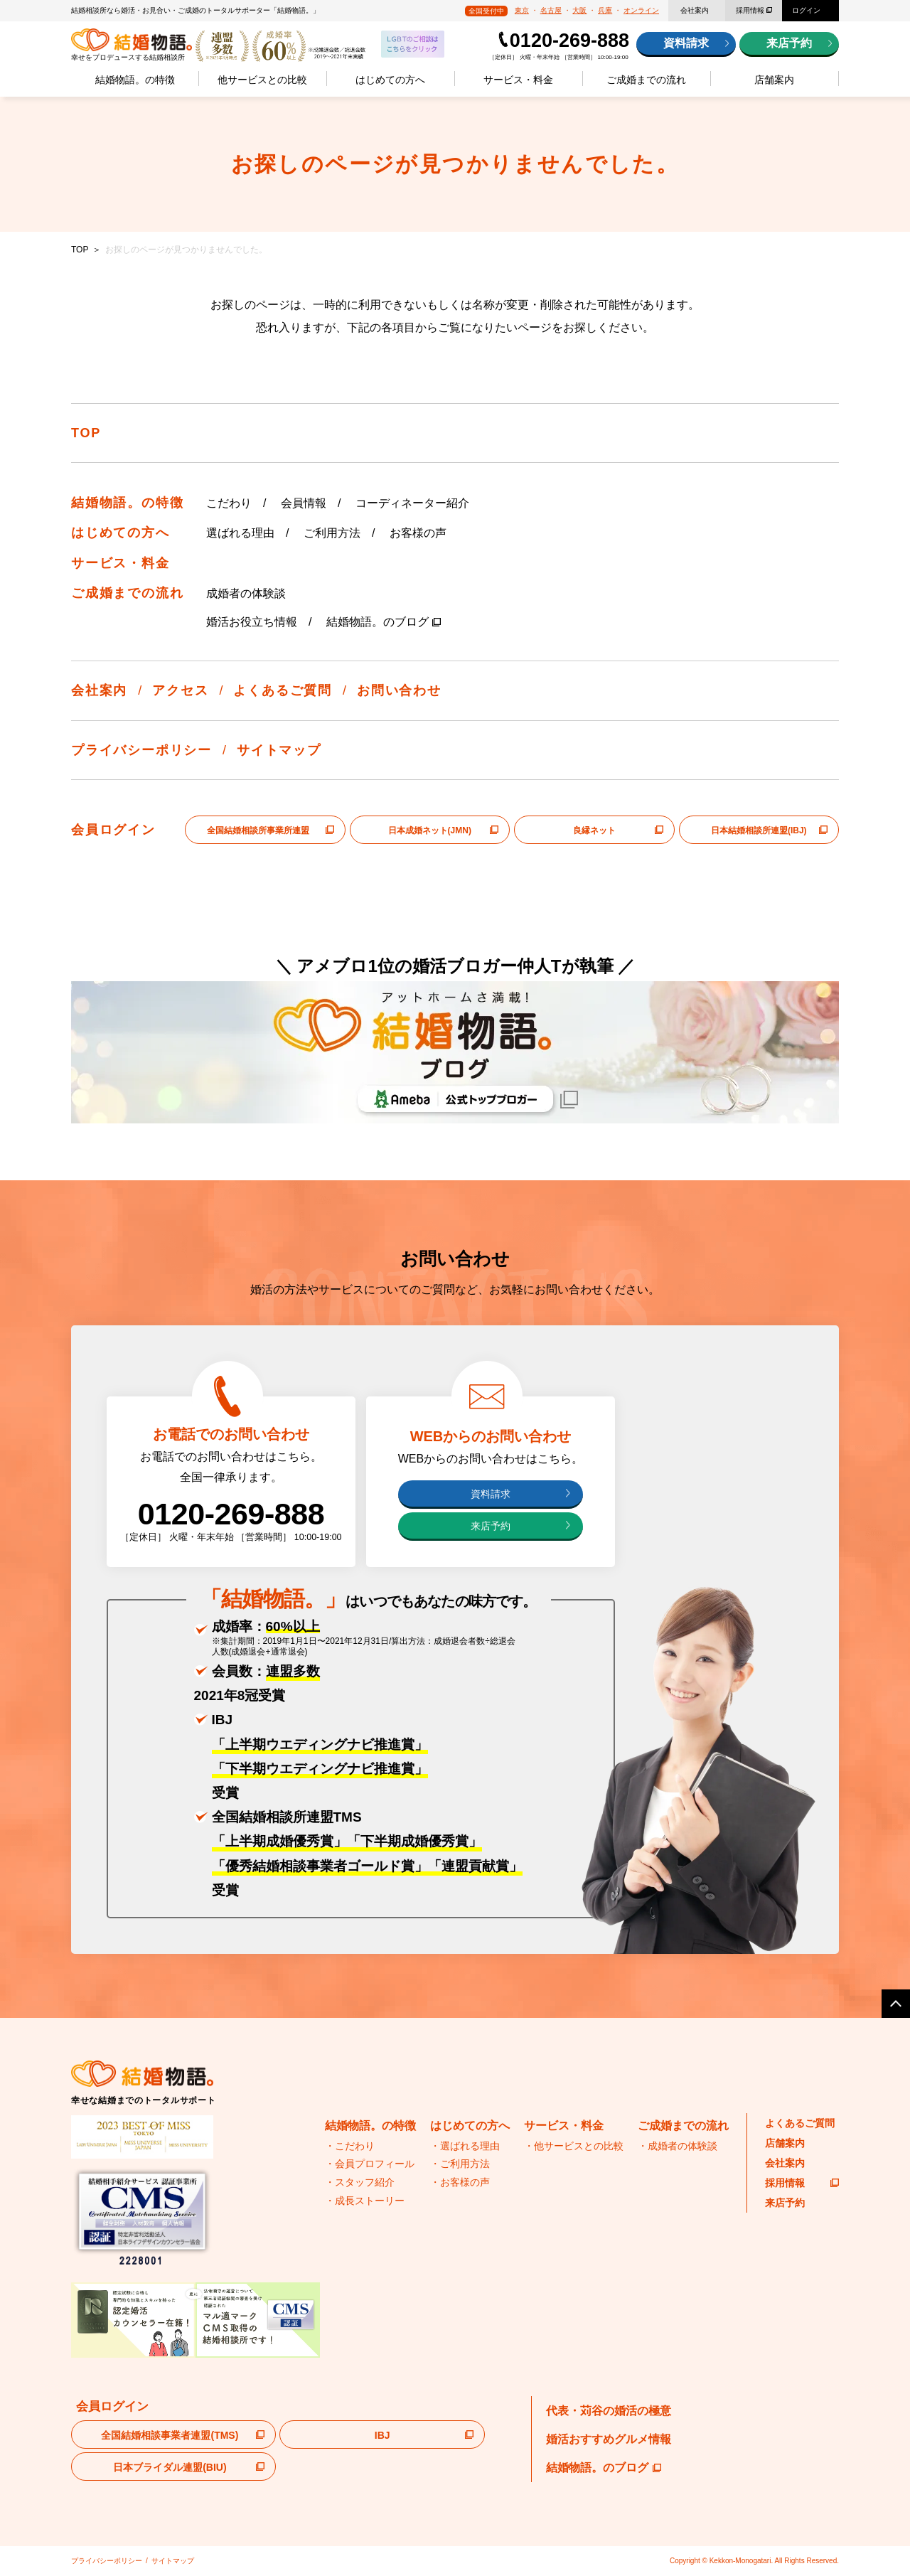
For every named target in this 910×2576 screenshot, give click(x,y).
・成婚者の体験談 (677, 2146)
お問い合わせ (399, 690)
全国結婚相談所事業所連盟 (258, 830)
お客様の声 (418, 533)
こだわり (229, 503)
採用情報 (750, 10)
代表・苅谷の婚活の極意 (608, 2411)
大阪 (579, 10)
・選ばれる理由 (465, 2146)
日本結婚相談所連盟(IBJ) (759, 830)
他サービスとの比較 (262, 79)
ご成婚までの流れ (646, 79)
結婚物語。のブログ (377, 622)
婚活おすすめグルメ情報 (608, 2439)
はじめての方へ (390, 79)
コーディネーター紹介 (412, 503)
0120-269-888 (569, 40)
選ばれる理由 (240, 533)
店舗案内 (774, 79)
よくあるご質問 (282, 690)
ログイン (806, 10)
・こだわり (350, 2146)
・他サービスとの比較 (573, 2146)
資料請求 (686, 43)
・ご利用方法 (460, 2163)
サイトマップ (279, 750)
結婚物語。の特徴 (135, 79)
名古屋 (551, 10)
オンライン (641, 10)
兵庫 (605, 10)
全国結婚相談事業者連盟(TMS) (169, 2435)
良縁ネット (594, 830)
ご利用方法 (332, 533)
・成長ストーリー (365, 2200)
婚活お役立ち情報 (251, 622)
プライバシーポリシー (141, 750)
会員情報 (303, 503)
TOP (79, 250)
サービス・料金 (518, 79)
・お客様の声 (460, 2182)
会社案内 (694, 10)
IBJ (382, 2435)
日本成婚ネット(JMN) (429, 830)
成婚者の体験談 (246, 593)
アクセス (180, 690)
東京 (522, 10)
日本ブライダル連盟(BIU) (169, 2467)
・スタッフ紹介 (360, 2182)
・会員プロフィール (369, 2163)
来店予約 (789, 43)
